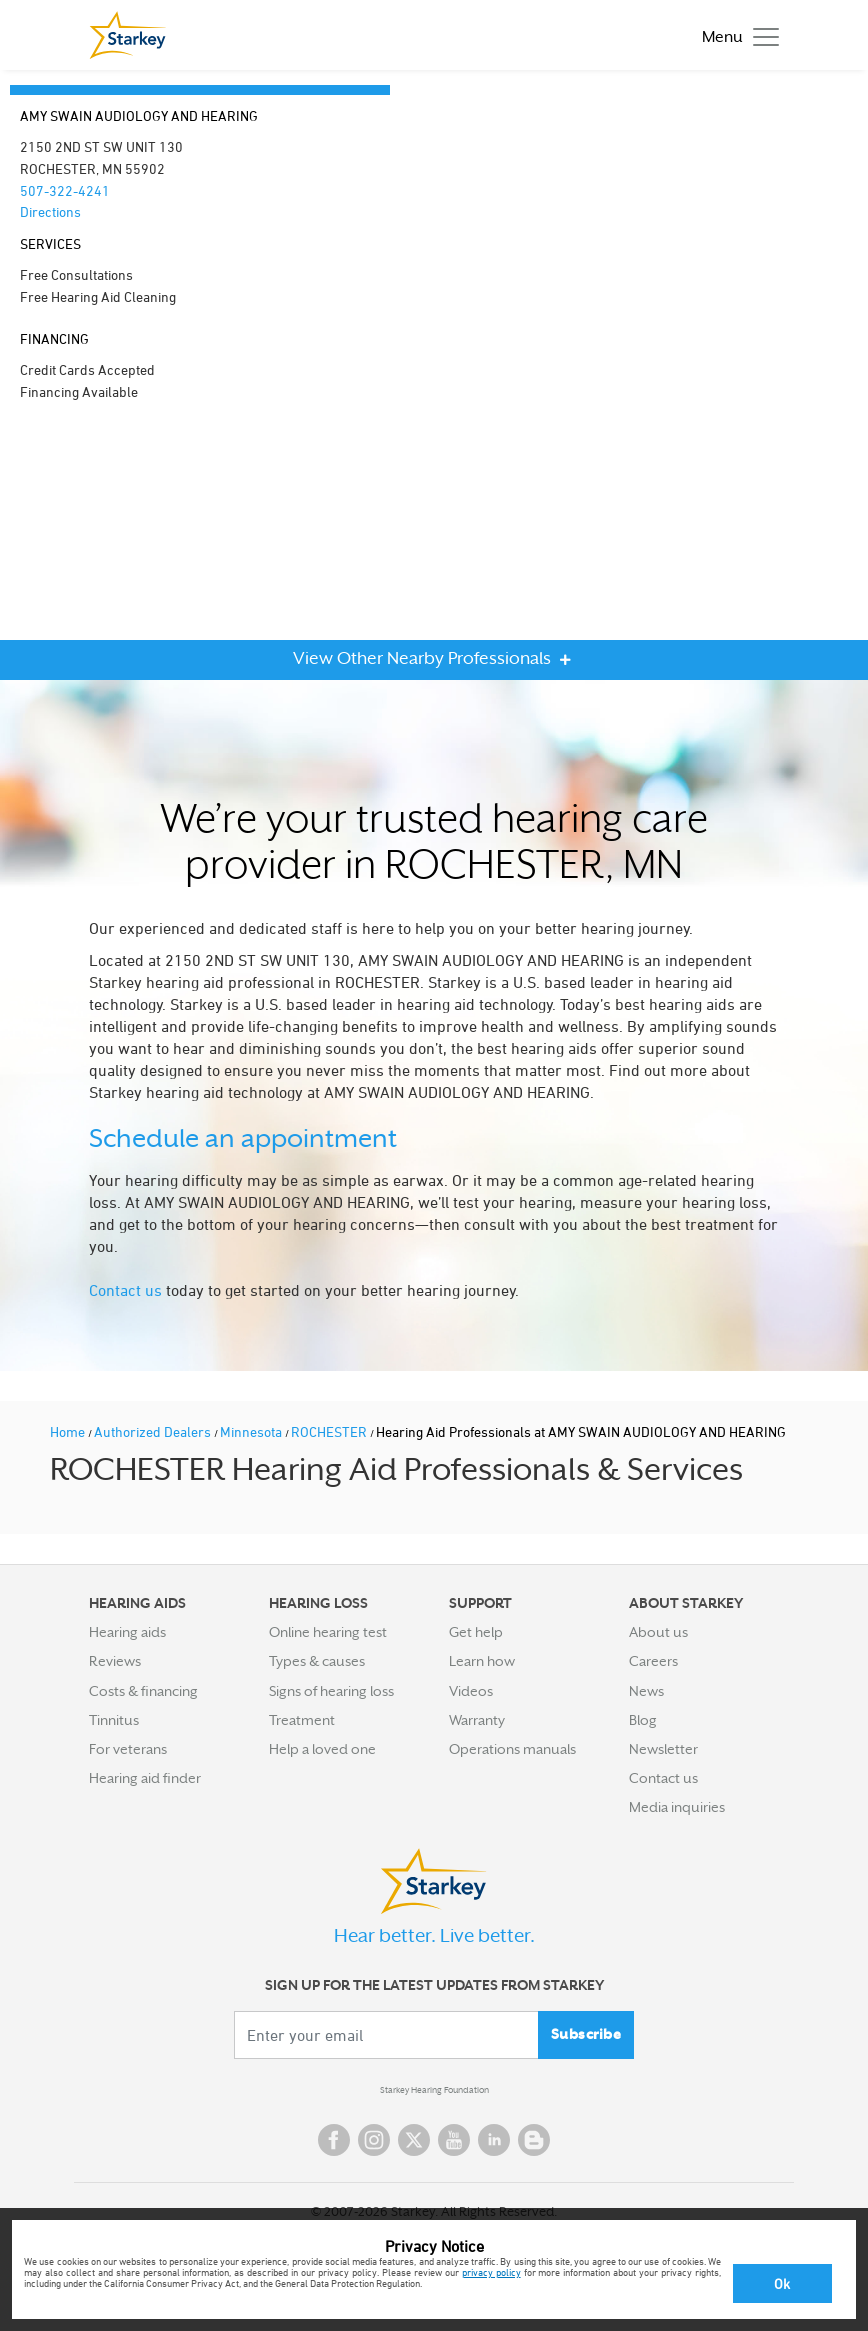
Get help (476, 1632)
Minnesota (252, 1431)
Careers (653, 1661)
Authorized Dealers (154, 1431)
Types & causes (317, 1661)
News (646, 1691)
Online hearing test (328, 1632)
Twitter (414, 2140)
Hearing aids (127, 1632)
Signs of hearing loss (331, 1691)
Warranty (477, 1720)
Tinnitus (114, 1720)
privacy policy (491, 2272)
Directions (50, 211)
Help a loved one (322, 1749)
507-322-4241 (65, 190)
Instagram (374, 2140)
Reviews (115, 1661)
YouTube (454, 2140)
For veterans (128, 1749)
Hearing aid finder (145, 1778)
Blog (643, 1720)
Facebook (334, 2140)
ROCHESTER (330, 1431)
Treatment (302, 1720)
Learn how (482, 1661)
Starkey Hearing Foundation (434, 2090)
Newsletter (663, 1749)
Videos (471, 1691)
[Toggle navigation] (735, 35)
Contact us (125, 1290)
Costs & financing (143, 1691)
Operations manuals (512, 1749)
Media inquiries (677, 1807)
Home (69, 1431)
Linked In (494, 2140)
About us (658, 1632)
